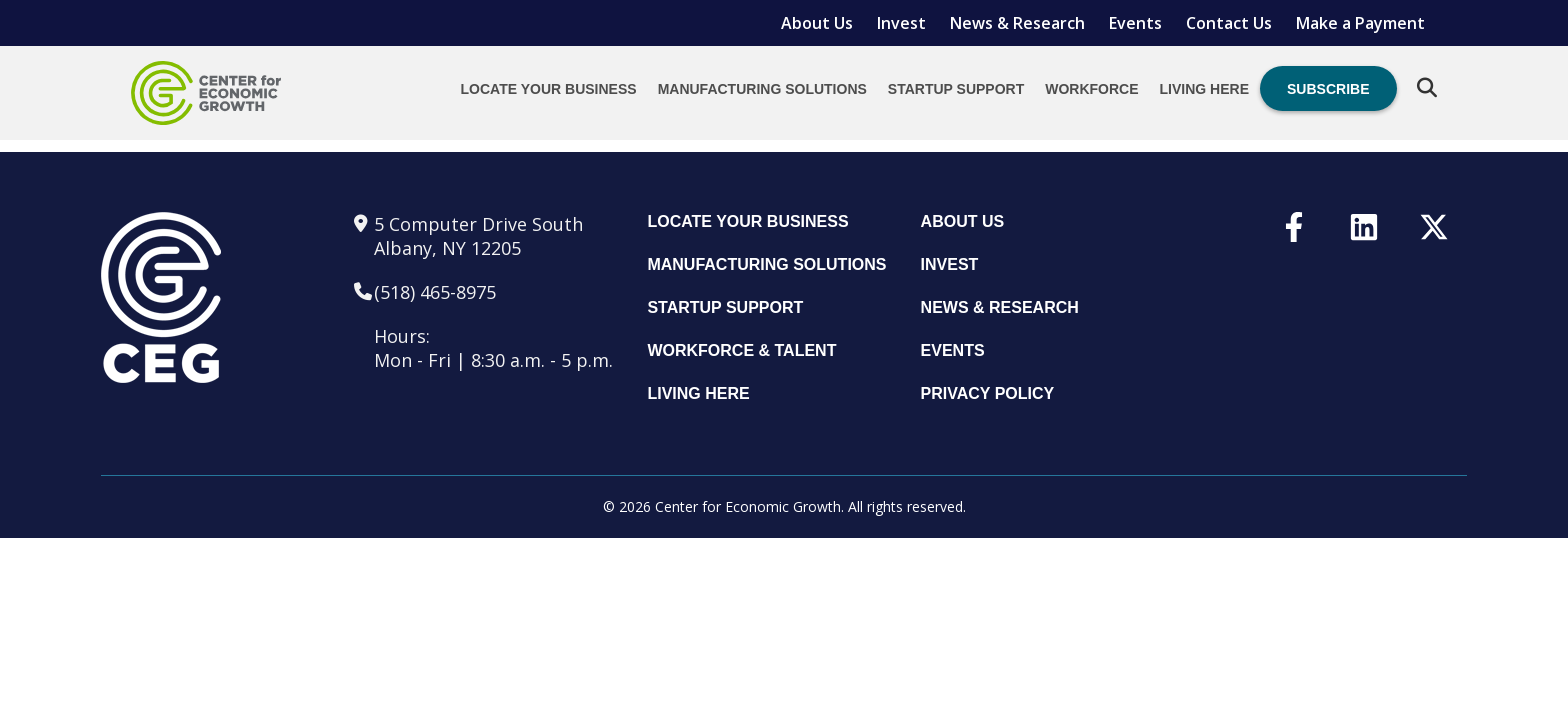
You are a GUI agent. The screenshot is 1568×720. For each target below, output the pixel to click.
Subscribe (1328, 89)
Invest (901, 23)
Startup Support (956, 89)
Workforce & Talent (741, 350)
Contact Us (1229, 23)
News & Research (1017, 23)
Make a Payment (1360, 23)
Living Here (1204, 89)
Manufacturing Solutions (762, 89)
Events (1135, 23)
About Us (817, 23)
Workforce (1091, 89)
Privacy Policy (988, 393)
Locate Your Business (549, 89)
